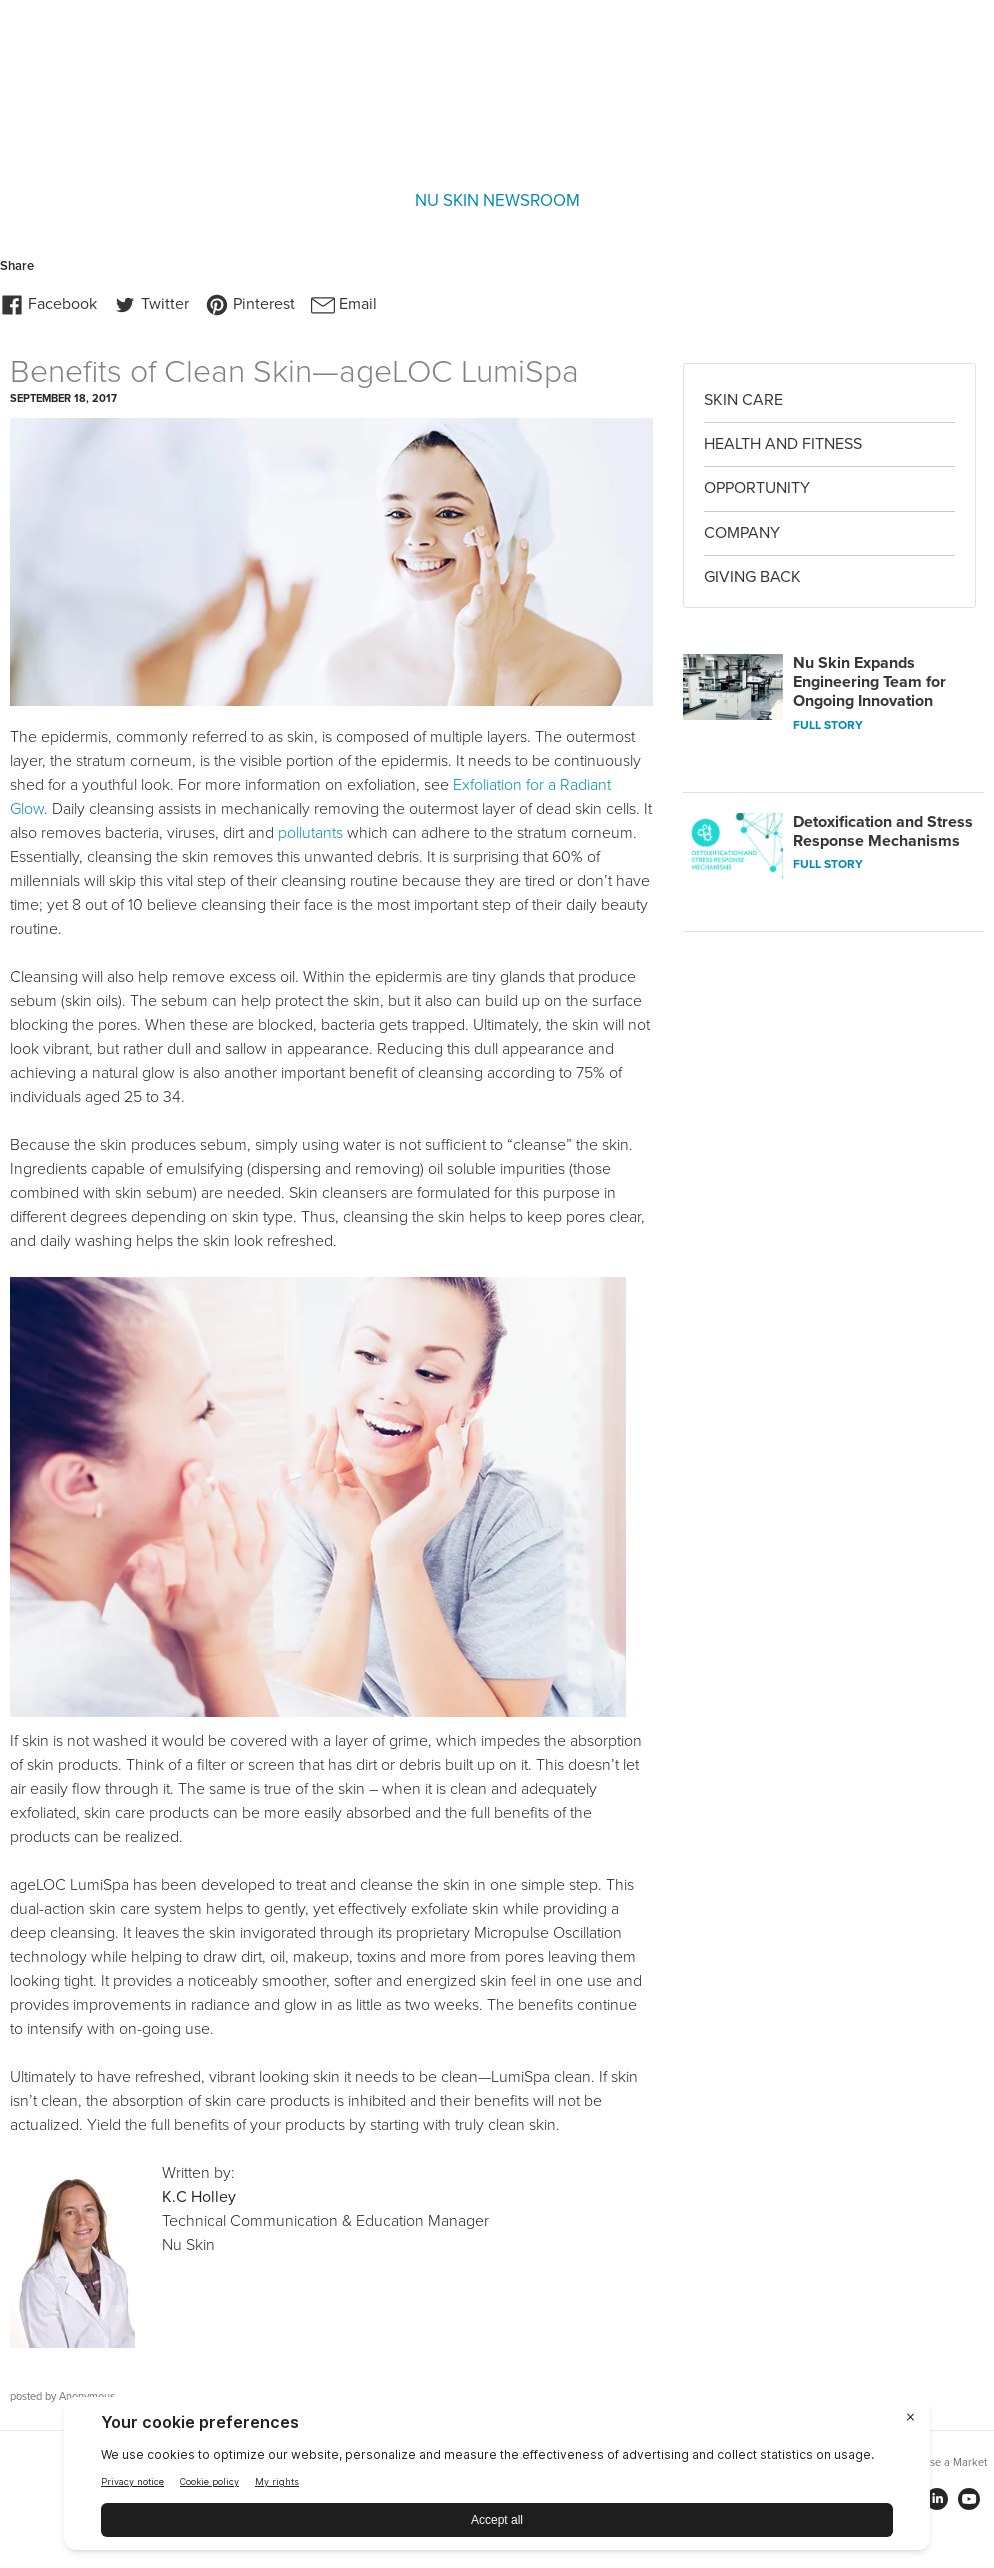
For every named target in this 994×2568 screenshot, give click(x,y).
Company (742, 533)
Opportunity (757, 488)
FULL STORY (828, 725)
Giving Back (752, 577)
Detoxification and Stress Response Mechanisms (883, 831)
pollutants (310, 833)
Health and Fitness (783, 444)
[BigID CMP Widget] (497, 2478)
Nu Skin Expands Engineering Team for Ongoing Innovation (869, 682)
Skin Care (743, 400)
